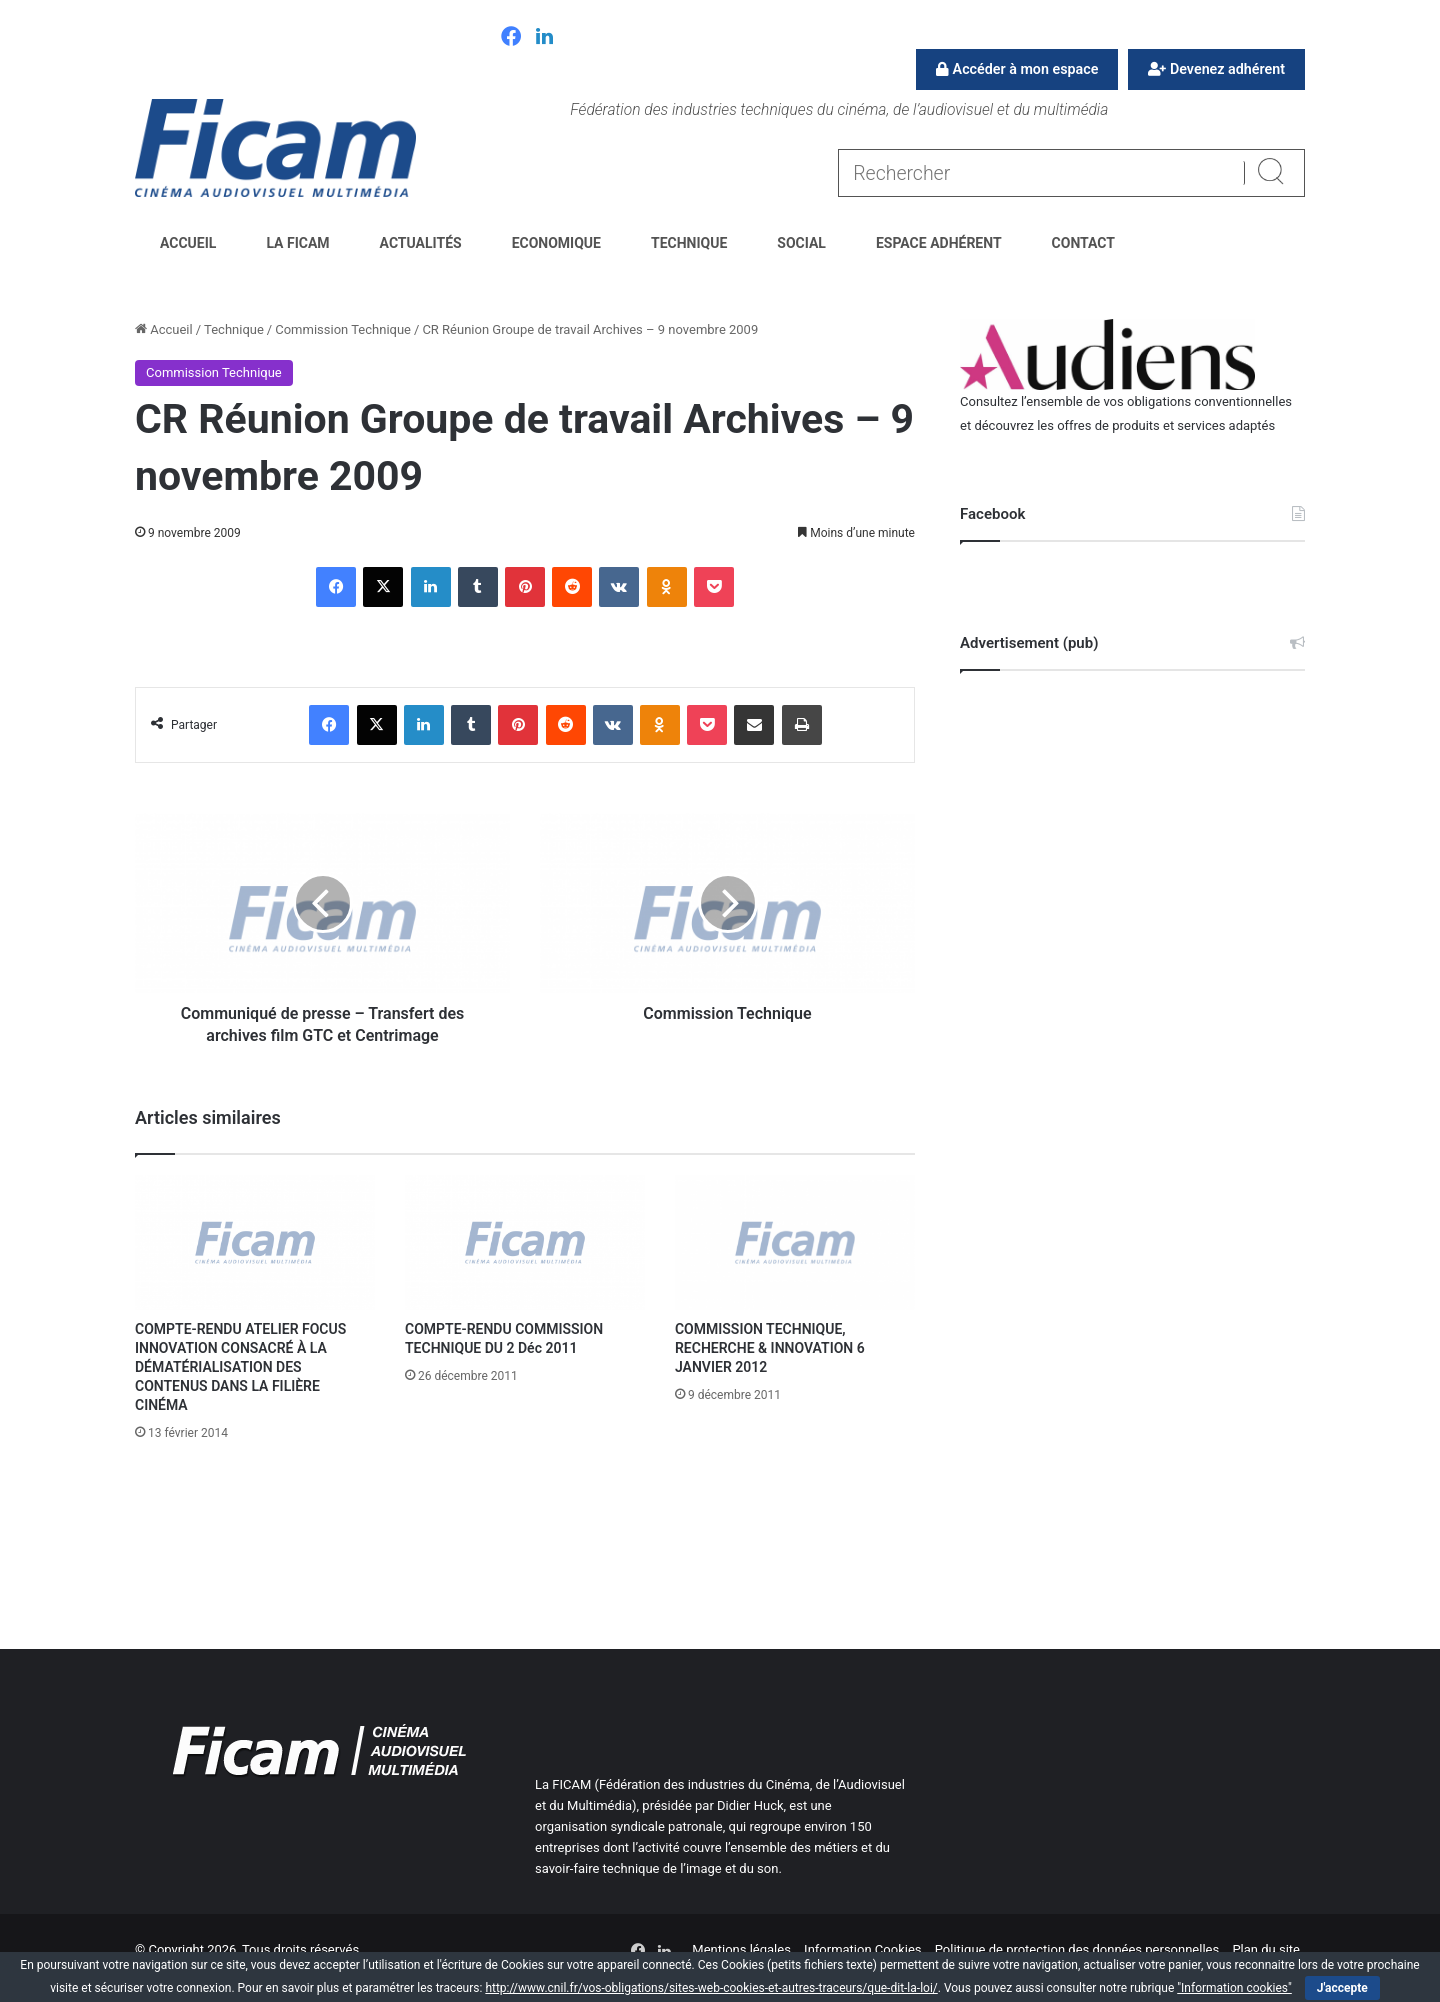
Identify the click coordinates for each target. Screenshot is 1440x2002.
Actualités (421, 243)
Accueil (188, 243)
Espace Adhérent (939, 243)
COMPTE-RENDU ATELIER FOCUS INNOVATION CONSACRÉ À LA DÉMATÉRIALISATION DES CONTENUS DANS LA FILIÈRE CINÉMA (240, 1367)
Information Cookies (862, 1949)
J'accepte (1342, 1988)
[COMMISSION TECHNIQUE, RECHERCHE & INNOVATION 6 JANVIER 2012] (795, 1242)
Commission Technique (343, 329)
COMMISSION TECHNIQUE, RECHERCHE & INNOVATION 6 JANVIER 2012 (770, 1348)
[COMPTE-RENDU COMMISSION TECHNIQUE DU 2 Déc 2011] (525, 1242)
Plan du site (1266, 1949)
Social (801, 243)
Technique (689, 243)
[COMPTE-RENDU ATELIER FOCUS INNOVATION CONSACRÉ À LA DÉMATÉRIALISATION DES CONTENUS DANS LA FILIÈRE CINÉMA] (255, 1242)
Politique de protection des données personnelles (1077, 1949)
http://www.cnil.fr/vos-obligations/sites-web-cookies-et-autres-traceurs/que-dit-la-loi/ (711, 1988)
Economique (556, 243)
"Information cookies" (1234, 1988)
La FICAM (297, 243)
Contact (1083, 243)
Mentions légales (741, 1949)
